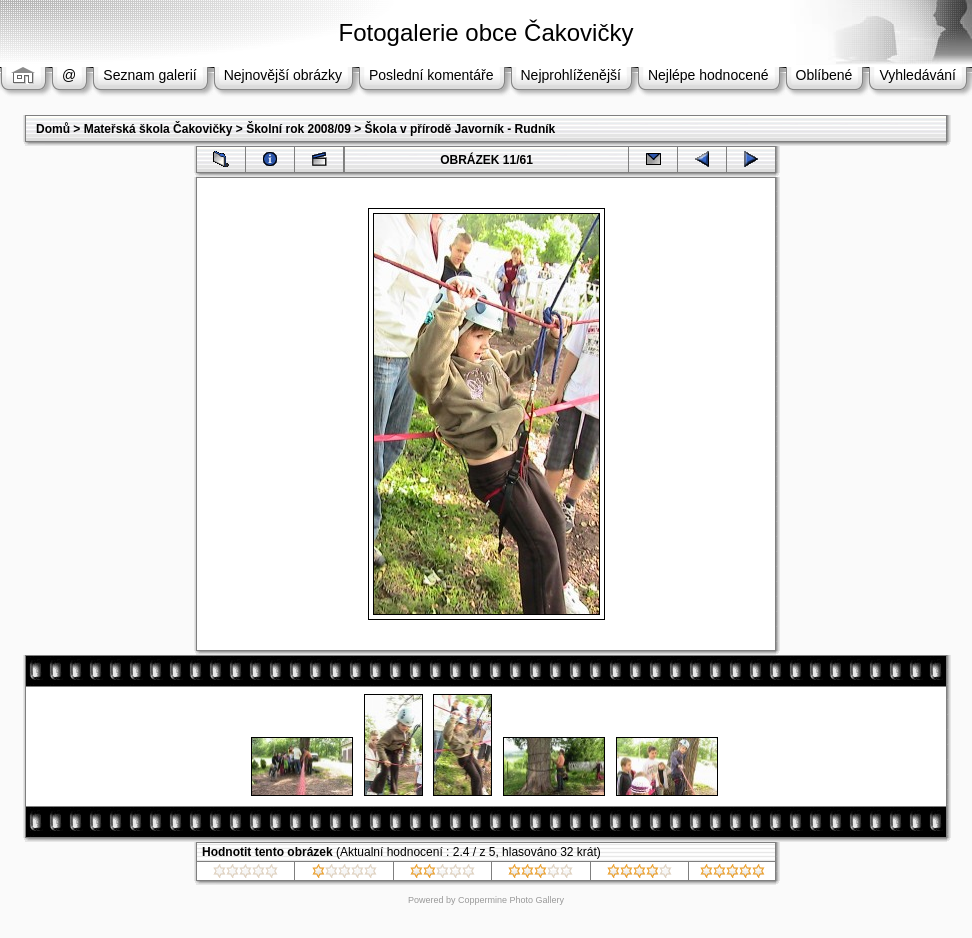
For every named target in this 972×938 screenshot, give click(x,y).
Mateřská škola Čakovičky (158, 129)
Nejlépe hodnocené (708, 75)
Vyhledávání (917, 75)
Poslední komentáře (431, 75)
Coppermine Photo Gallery (511, 900)
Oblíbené (824, 75)
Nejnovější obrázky (283, 75)
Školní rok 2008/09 (298, 129)
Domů (53, 129)
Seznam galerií (149, 75)
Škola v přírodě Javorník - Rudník (460, 129)
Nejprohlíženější (571, 75)
